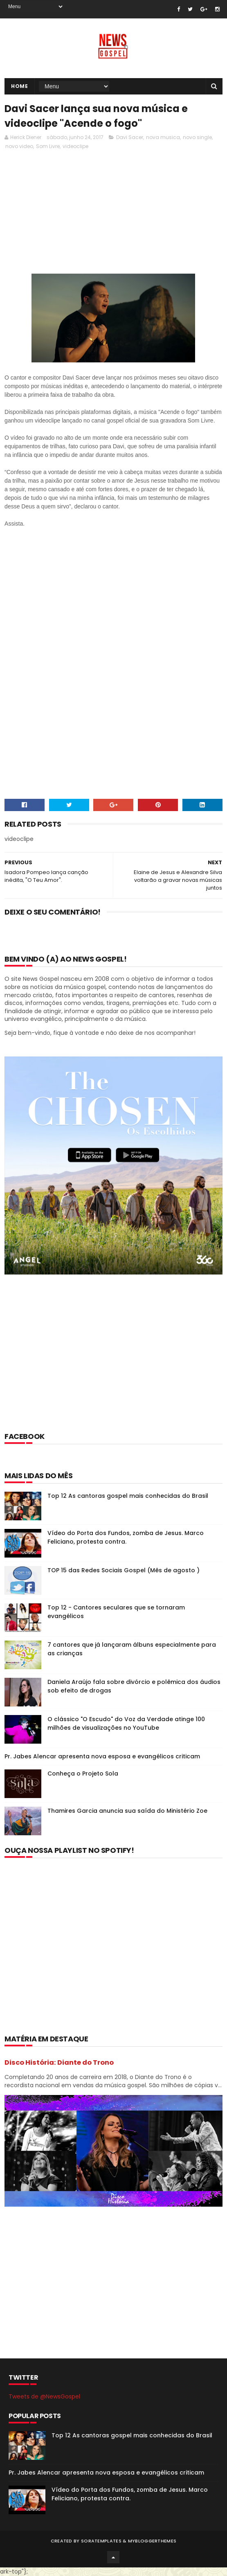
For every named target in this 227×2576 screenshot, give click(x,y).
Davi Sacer (129, 137)
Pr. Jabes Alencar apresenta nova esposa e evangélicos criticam (102, 1756)
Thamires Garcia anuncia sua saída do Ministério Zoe (127, 1811)
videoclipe (75, 146)
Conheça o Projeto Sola (82, 1773)
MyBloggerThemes (152, 2541)
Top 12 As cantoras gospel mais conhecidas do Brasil (127, 1496)
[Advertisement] (113, 1364)
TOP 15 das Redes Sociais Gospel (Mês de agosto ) (123, 1570)
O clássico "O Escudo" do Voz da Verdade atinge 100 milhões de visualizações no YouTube (126, 1723)
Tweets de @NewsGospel (44, 2396)
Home (19, 86)
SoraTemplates (101, 2541)
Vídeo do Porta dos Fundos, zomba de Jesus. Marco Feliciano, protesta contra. (125, 1537)
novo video (19, 146)
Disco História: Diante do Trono (59, 2062)
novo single (197, 137)
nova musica (163, 137)
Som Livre (48, 146)
